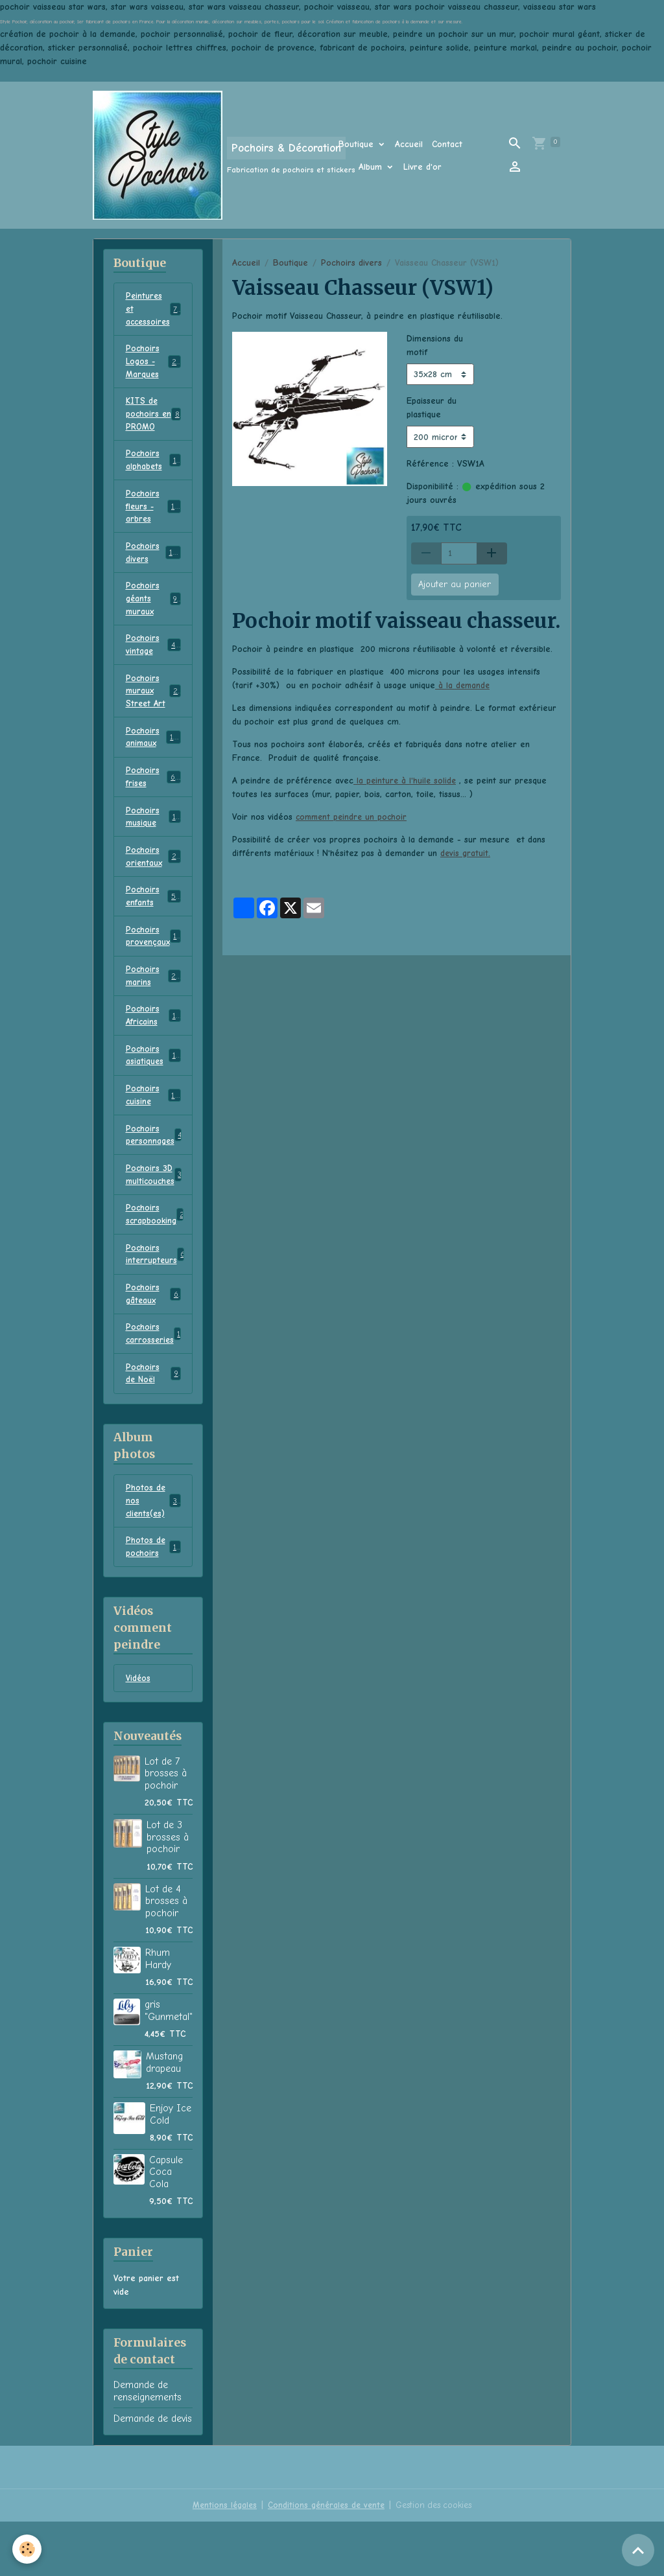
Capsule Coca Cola (166, 2226)
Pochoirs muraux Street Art (154, 710)
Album (372, 166)
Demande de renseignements (147, 2445)
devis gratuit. (465, 853)
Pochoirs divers (351, 262)
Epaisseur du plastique (431, 407)
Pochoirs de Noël (153, 1422)
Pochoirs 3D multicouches (155, 1214)
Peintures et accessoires (155, 310)
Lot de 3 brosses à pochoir (168, 1891)
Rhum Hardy (158, 2013)
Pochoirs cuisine (153, 1131)
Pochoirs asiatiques (153, 1090)
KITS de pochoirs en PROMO (153, 420)
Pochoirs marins (153, 1007)
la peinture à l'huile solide (405, 780)
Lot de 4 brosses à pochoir (166, 1955)
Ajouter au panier (454, 584)
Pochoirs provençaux (154, 965)
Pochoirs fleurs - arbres (155, 517)
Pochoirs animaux (154, 758)
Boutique (357, 144)
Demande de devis (152, 2473)
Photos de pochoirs (153, 1599)
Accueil (409, 144)
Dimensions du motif (435, 345)
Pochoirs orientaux (153, 882)
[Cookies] (27, 2549)
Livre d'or (422, 166)
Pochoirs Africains (153, 1048)
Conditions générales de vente (324, 2559)
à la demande (463, 685)
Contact (447, 144)
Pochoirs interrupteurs (156, 1297)
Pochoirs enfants (153, 924)
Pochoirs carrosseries (155, 1380)
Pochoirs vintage (153, 661)
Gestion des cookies (436, 2559)
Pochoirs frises (153, 799)
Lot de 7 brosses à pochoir (166, 1828)
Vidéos (139, 1732)
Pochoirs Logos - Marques (155, 365)
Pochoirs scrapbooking (156, 1256)
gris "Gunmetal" (169, 2064)
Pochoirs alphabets (153, 468)
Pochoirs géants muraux (153, 613)
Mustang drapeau (164, 2116)
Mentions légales (220, 2559)
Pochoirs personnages (156, 1173)
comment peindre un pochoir (353, 816)
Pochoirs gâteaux (153, 1339)
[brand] (197, 155)
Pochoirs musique (153, 841)
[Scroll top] (638, 2550)
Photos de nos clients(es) (154, 1551)
